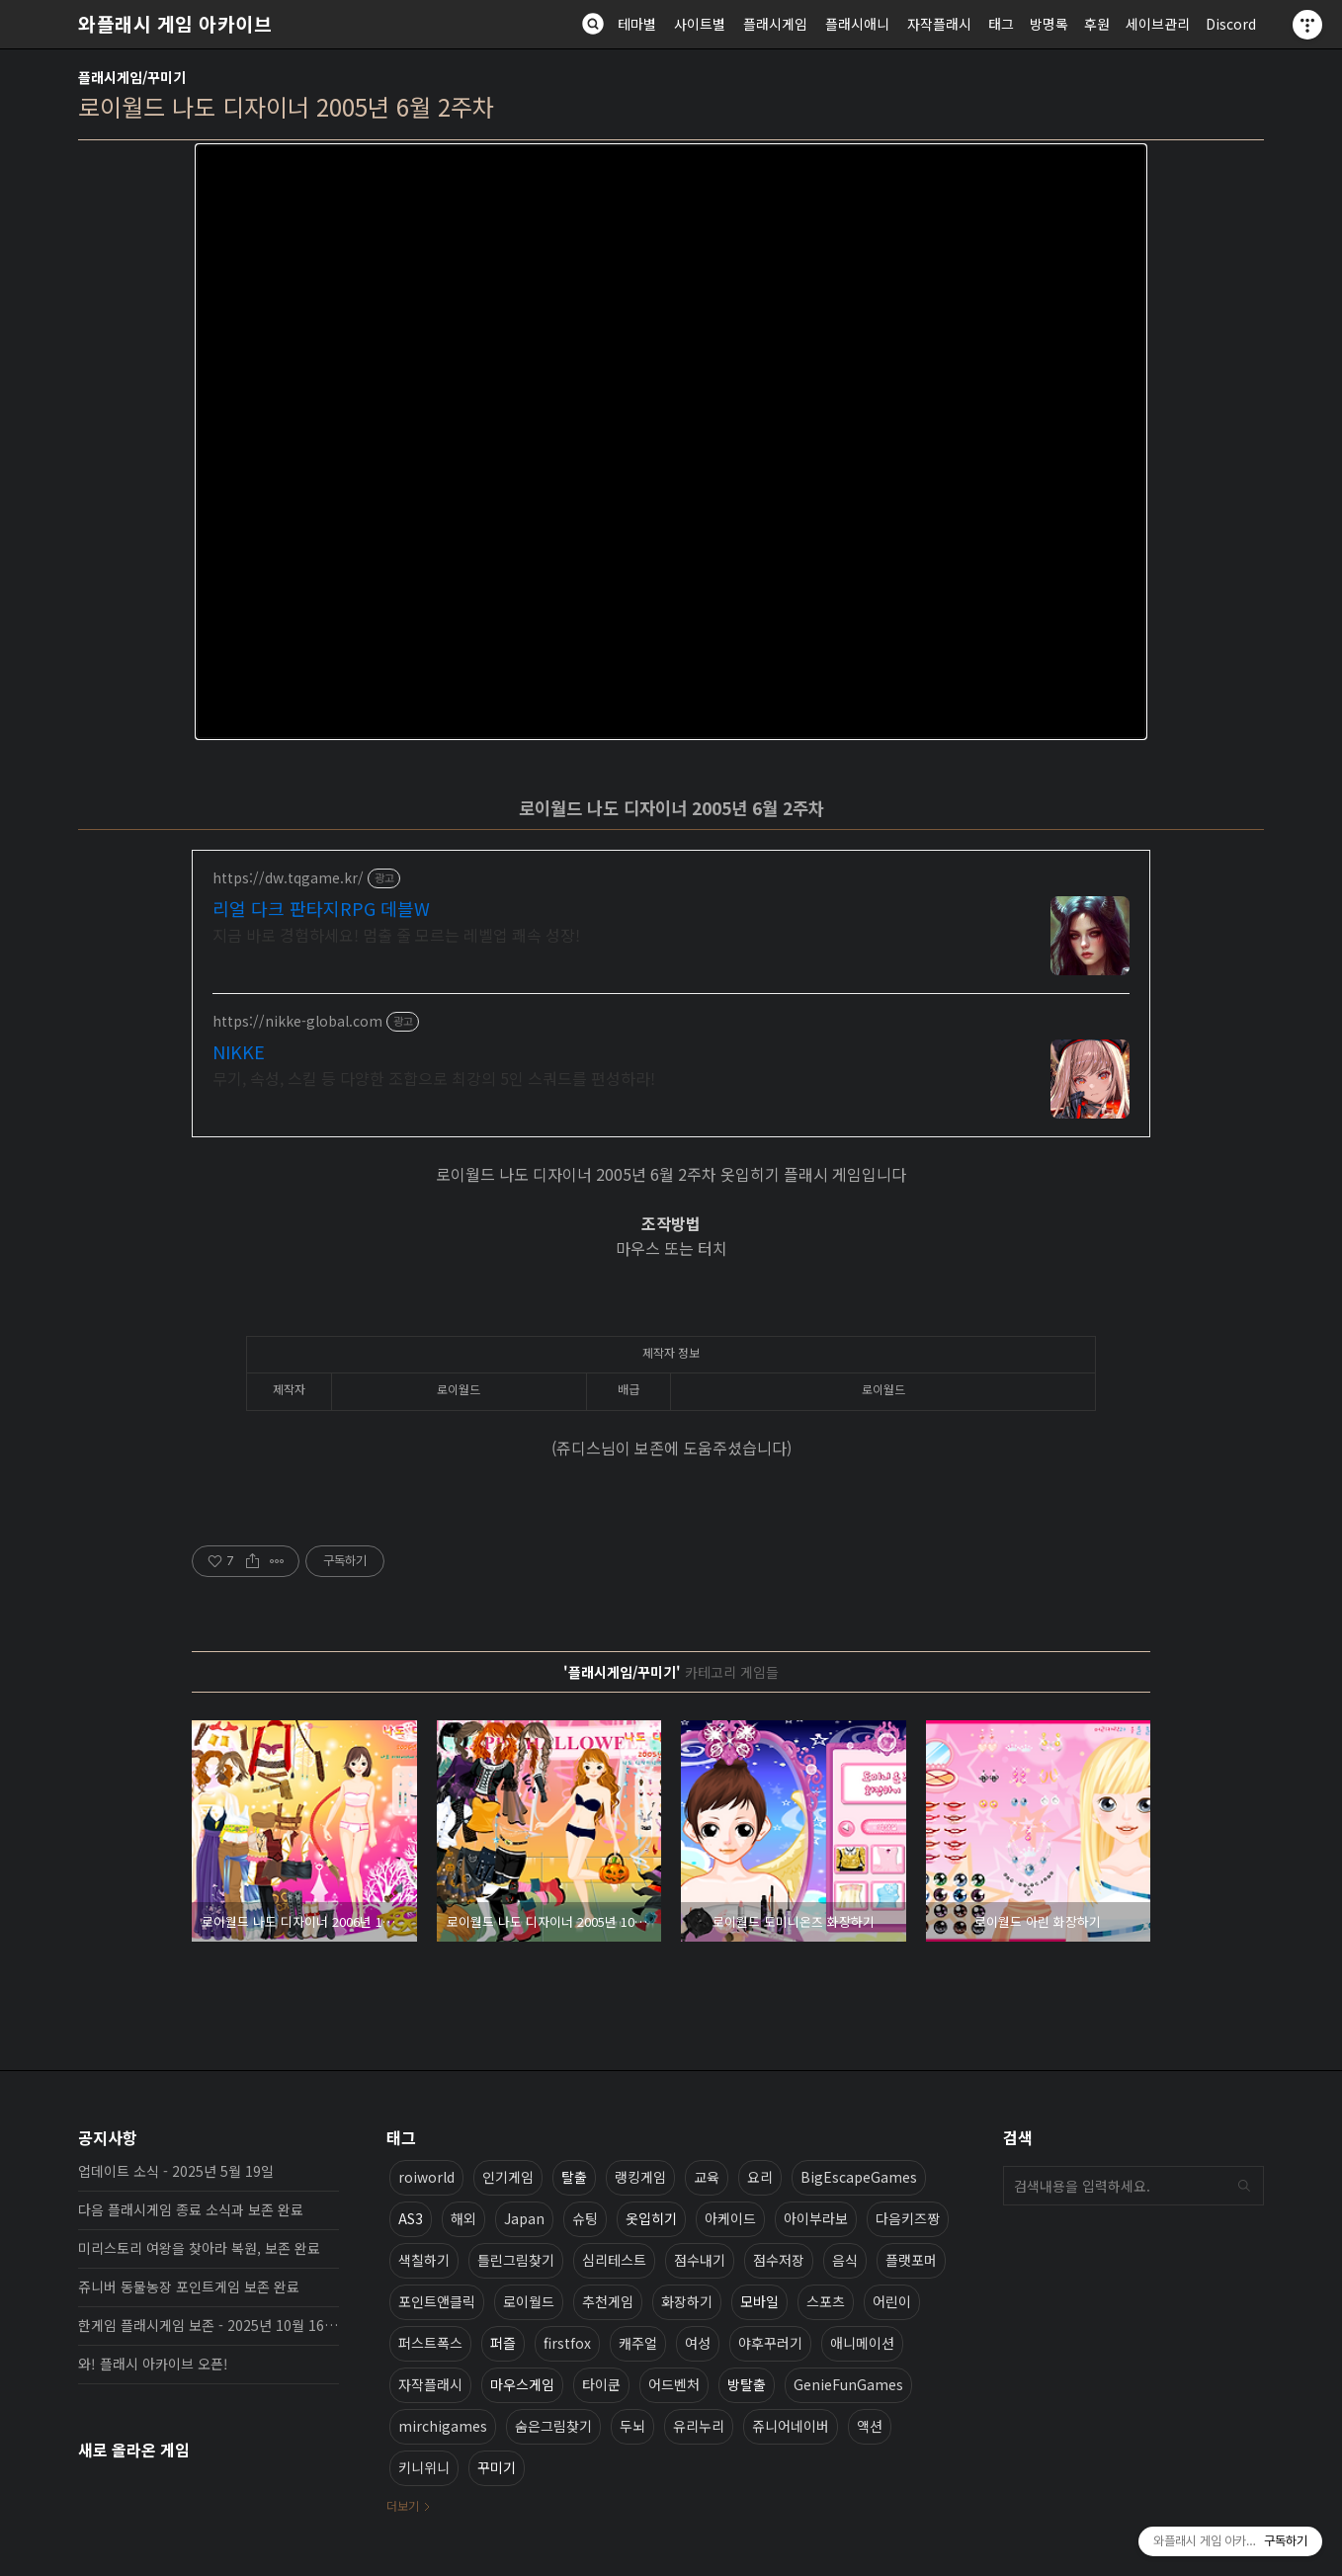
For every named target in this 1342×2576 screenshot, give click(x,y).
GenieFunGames (848, 2384)
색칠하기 (424, 2260)
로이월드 (528, 2301)
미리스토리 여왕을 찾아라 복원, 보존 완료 (199, 2248)
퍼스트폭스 (430, 2343)
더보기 (402, 2505)
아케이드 (730, 2218)
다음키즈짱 (908, 2218)
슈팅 (585, 2218)
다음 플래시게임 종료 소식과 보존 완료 (190, 2209)
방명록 (1049, 24)
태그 (1001, 24)
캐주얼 (638, 2343)
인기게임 (508, 2177)
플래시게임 (775, 24)
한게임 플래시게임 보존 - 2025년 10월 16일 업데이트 (208, 2325)
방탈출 (746, 2384)
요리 (760, 2177)
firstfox (567, 2343)
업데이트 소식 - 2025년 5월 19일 (176, 2171)
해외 (463, 2218)
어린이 (892, 2301)
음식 (845, 2260)
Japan (524, 2218)
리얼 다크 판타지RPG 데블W (321, 908)
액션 (869, 2426)
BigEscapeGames (858, 2177)
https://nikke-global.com (297, 1021)
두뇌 (632, 2426)
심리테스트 (614, 2260)
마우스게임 (522, 2384)
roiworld (426, 2177)
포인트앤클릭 (436, 2301)
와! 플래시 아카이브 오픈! (153, 2363)
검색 (1244, 2185)
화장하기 (687, 2301)
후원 (1097, 24)
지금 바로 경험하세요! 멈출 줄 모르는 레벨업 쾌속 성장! (396, 934)
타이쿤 (601, 2384)
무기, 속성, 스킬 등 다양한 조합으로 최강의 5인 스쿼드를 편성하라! (433, 1077)
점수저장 (778, 2260)
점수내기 (699, 2260)
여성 (698, 2343)
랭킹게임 (640, 2177)
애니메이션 (862, 2343)
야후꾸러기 (770, 2343)
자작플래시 (939, 24)
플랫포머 (911, 2260)
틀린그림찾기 (515, 2260)
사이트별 (699, 24)
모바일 (759, 2301)
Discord (1231, 24)
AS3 (410, 2218)
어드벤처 (674, 2384)
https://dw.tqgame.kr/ (288, 878)
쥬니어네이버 (790, 2426)
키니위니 (424, 2467)
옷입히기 (651, 2218)
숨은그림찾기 (553, 2426)
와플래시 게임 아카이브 (175, 24)
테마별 (637, 24)
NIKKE (238, 1051)
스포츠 (825, 2301)
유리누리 (698, 2426)
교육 (706, 2177)
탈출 (574, 2177)
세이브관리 (1158, 24)
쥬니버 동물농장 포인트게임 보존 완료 (188, 2286)
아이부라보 (816, 2218)
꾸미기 (496, 2467)
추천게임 (607, 2301)
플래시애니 (857, 24)
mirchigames (442, 2426)
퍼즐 (503, 2343)
